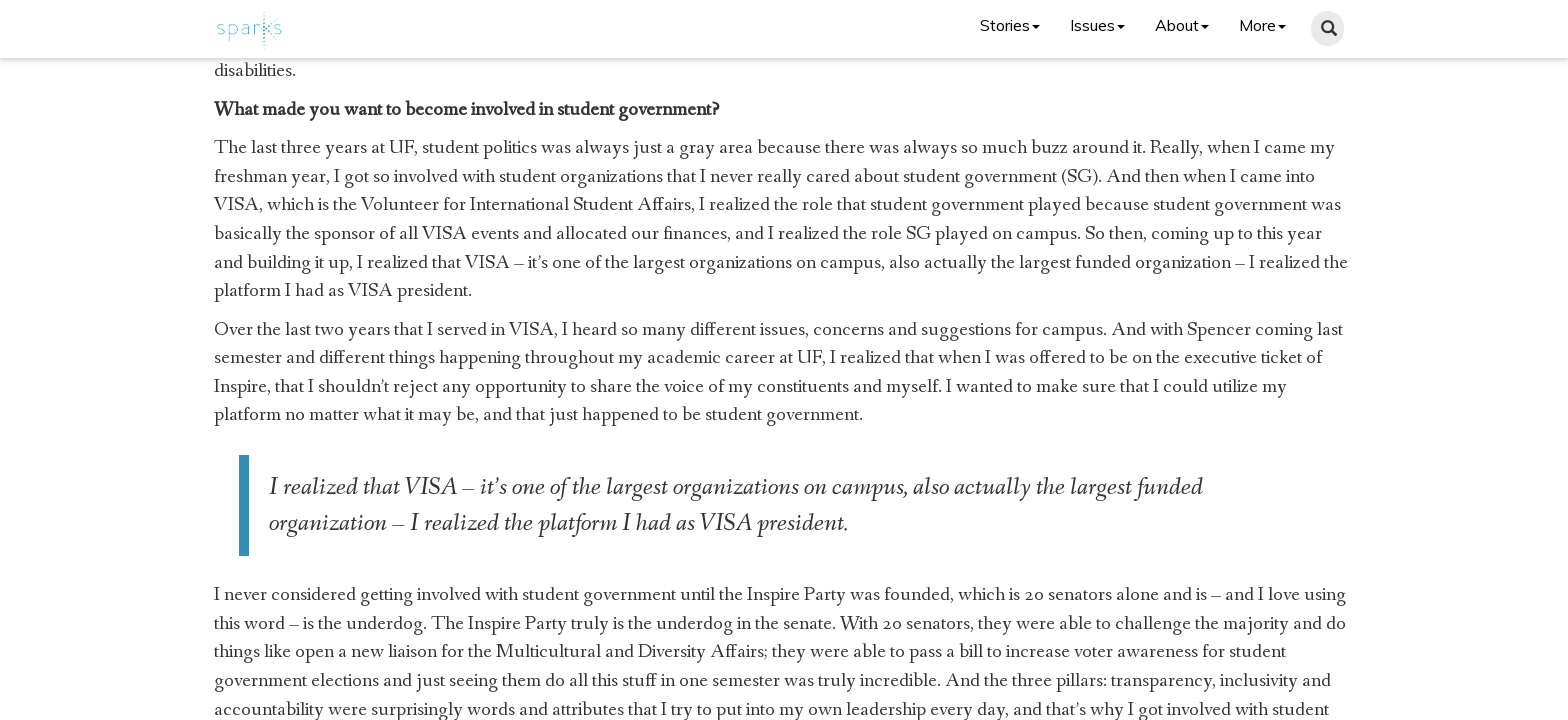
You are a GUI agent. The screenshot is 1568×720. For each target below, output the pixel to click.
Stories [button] (1010, 25)
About (1182, 25)
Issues (1097, 25)
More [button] (1262, 25)
